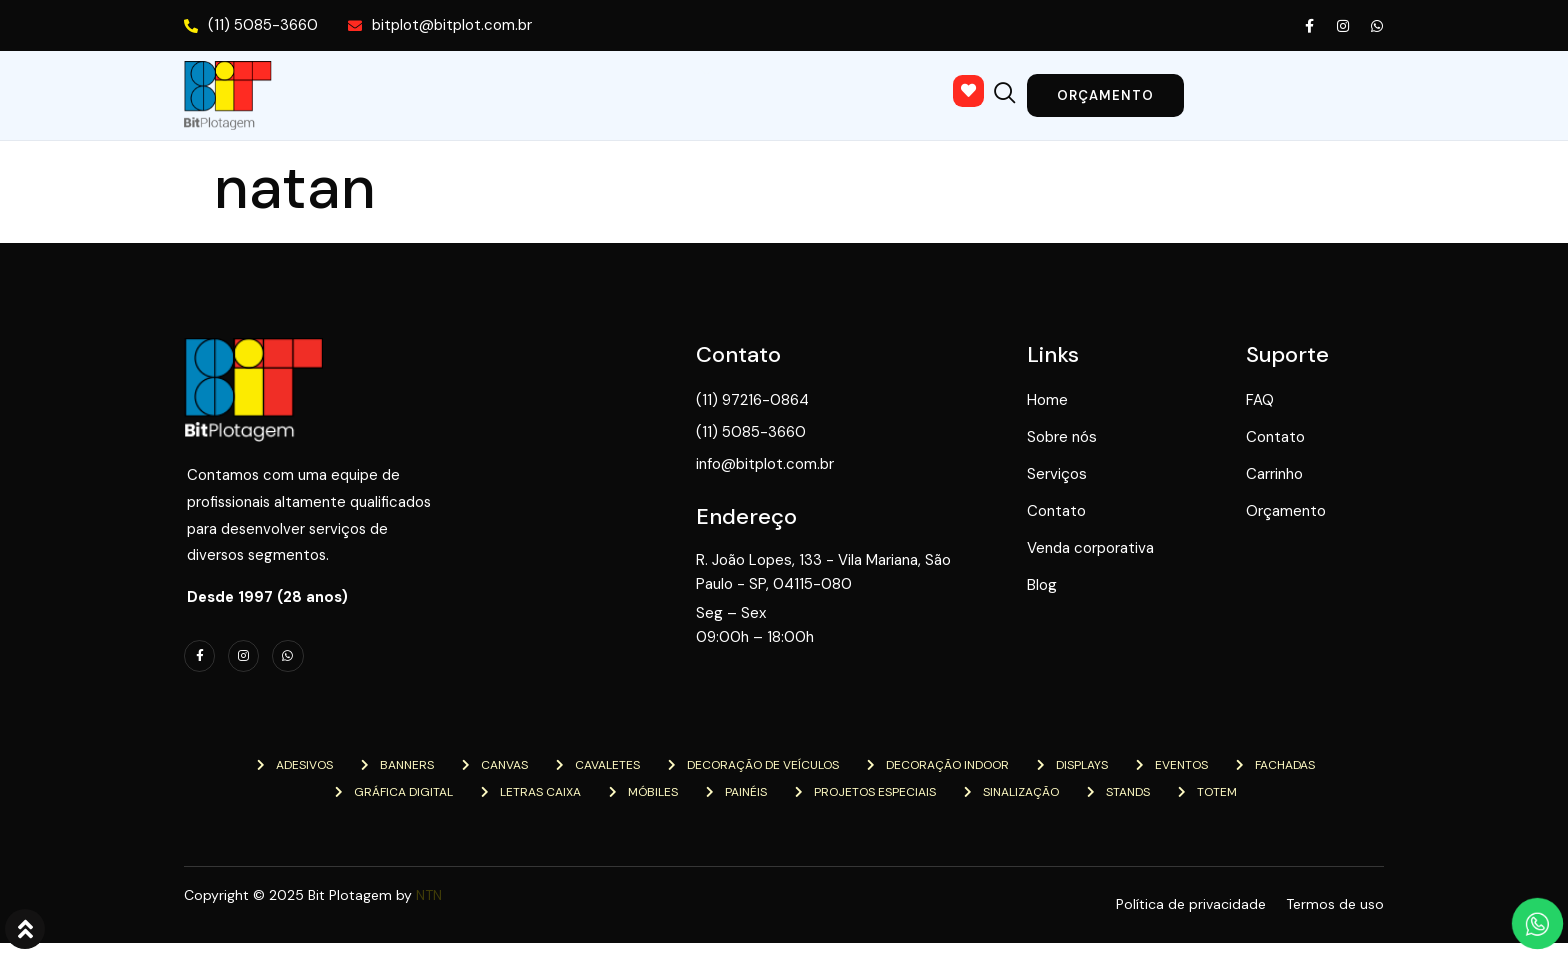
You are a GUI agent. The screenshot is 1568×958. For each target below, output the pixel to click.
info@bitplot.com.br (819, 465)
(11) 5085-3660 (251, 25)
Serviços (577, 93)
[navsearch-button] (1059, 88)
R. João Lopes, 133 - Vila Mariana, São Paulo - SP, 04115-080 (862, 570)
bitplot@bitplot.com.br (440, 25)
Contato (713, 93)
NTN (429, 910)
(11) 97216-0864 (806, 401)
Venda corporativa (877, 93)
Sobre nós (437, 93)
